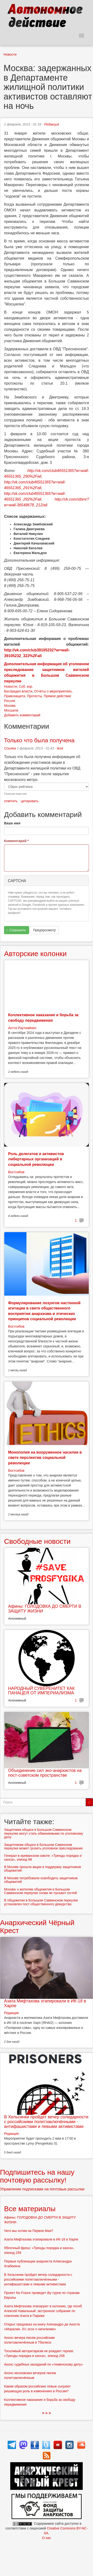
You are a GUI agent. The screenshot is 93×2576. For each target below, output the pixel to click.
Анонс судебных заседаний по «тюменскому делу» (43, 2364)
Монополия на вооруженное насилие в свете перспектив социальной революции (45, 1457)
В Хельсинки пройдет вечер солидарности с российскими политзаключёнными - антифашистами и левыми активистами (46, 2122)
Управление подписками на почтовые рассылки (42, 2189)
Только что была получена (39, 740)
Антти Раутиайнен (22, 1028)
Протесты (34, 696)
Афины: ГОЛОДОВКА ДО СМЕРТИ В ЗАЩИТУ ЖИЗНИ (44, 1608)
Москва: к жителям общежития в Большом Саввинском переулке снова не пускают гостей (40, 1891)
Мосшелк (11, 710)
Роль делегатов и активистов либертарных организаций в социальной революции (36, 1159)
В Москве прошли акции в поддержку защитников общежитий (42, 1868)
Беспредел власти (18, 691)
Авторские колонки (35, 954)
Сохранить (16, 930)
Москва (10, 705)
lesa (60, 748)
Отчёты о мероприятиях (53, 691)
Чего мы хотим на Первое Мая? (28, 2231)
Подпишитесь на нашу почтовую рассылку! (37, 2176)
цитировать (29, 801)
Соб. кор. (26, 686)
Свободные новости (37, 1541)
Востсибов (16, 1172)
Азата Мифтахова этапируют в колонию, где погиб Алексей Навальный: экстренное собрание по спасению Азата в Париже (43, 2311)
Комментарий (16, 841)
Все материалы (30, 2209)
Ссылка (10, 748)
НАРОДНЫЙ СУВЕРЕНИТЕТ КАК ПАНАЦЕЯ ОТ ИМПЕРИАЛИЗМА (41, 1691)
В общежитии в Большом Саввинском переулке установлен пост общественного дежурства (41, 1902)
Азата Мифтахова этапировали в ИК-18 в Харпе (45, 2003)
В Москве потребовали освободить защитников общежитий (41, 1880)
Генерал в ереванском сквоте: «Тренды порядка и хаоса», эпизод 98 (43, 1857)
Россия (9, 701)
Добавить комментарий (22, 715)
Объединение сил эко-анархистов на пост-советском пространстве (45, 1773)
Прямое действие (57, 696)
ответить (10, 801)
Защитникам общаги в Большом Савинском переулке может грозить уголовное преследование (43, 1846)
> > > (46, 2413)
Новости (10, 54)
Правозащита (14, 696)
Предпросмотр (44, 930)
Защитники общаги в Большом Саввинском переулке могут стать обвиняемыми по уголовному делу (43, 1833)
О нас (46, 2538)
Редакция (51, 124)
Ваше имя (12, 823)
